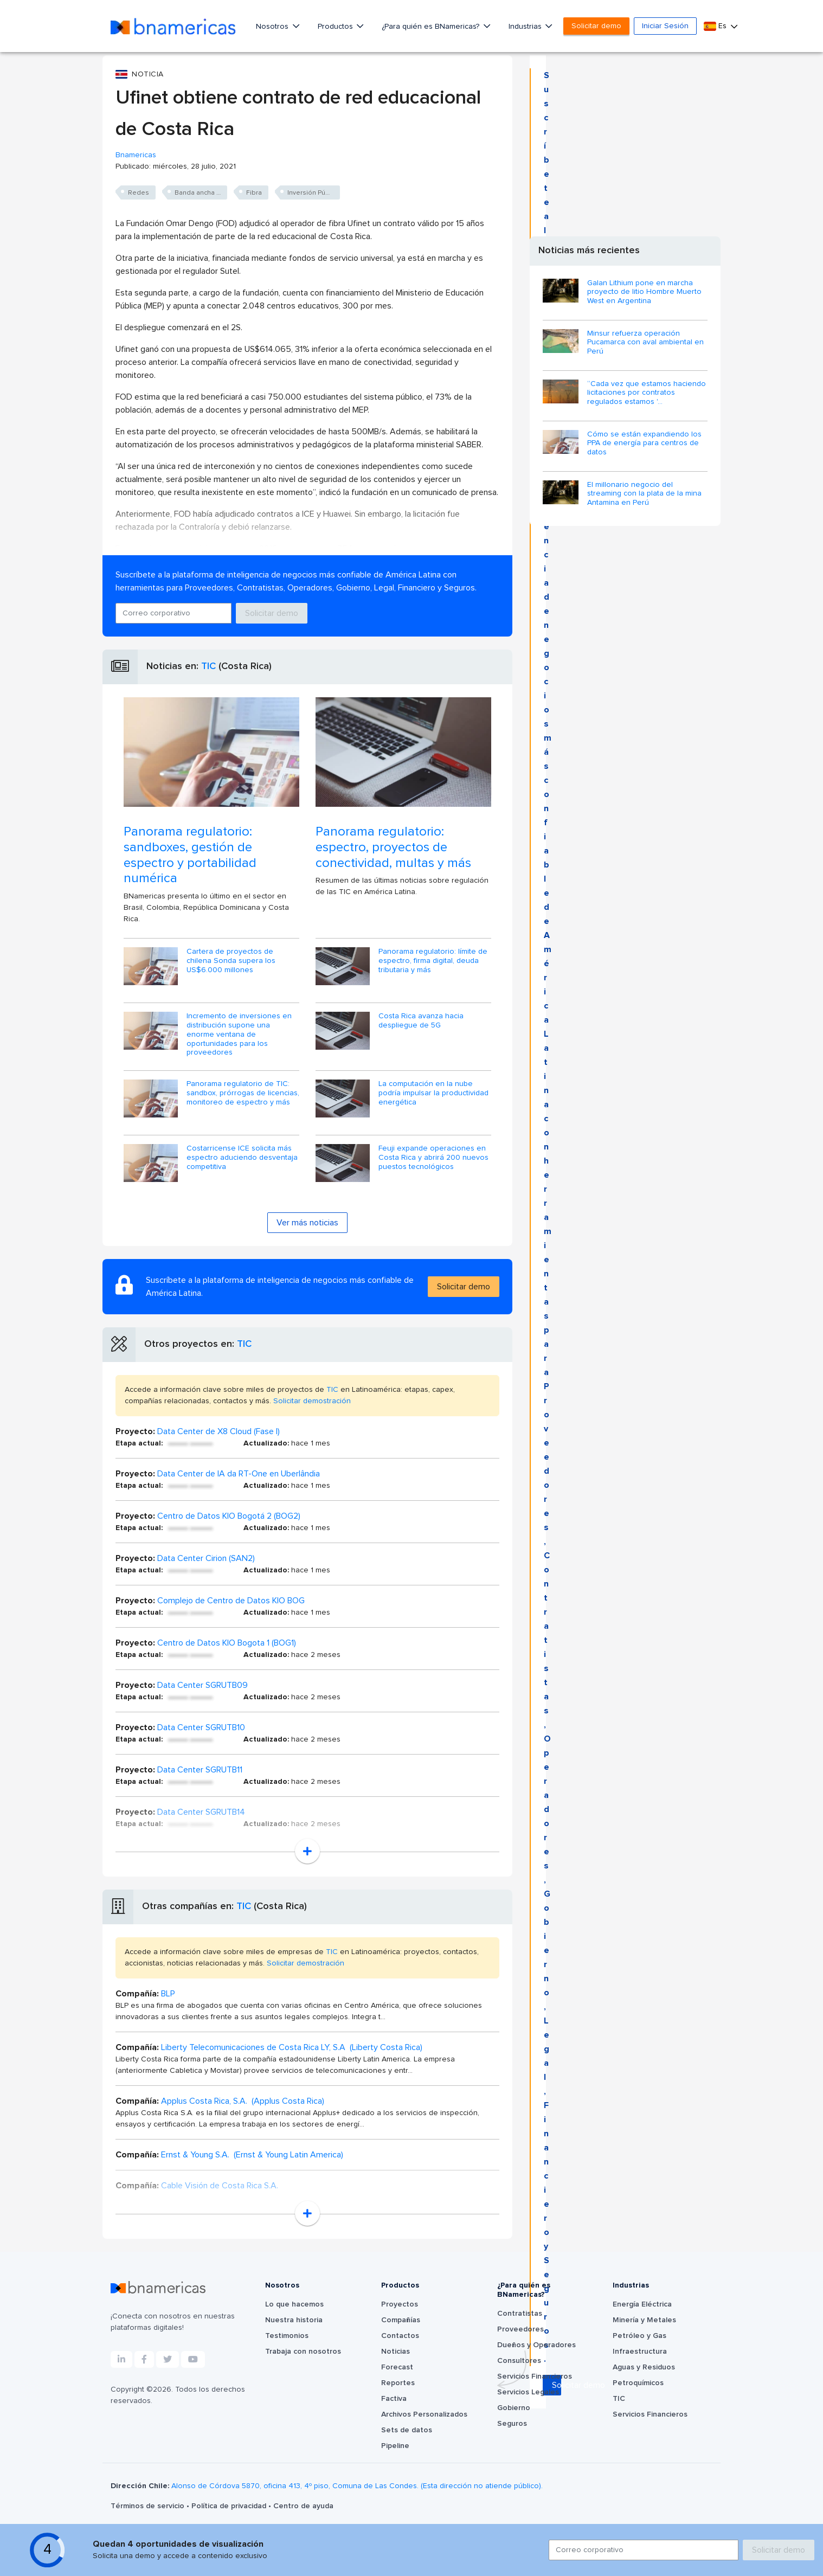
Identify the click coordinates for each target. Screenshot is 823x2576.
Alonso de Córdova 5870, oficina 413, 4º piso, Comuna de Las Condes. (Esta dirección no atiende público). (357, 2486)
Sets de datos (406, 2430)
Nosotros (273, 26)
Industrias (526, 26)
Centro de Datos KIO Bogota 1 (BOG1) (226, 1643)
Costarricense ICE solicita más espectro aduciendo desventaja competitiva (242, 1158)
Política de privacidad (229, 2506)
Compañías (400, 2320)
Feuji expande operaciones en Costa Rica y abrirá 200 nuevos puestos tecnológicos (433, 1158)
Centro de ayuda (303, 2506)
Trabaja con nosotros (303, 2351)
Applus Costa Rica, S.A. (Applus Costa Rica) (242, 2101)
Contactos (400, 2336)
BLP (168, 1993)
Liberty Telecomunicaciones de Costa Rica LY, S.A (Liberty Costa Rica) (291, 2047)
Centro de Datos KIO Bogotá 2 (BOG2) (228, 1516)
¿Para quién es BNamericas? (431, 26)
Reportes (398, 2383)
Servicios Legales (528, 2392)
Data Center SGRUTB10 (201, 1727)
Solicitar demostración (312, 1401)
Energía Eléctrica (642, 2304)
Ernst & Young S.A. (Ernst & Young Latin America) (252, 2154)
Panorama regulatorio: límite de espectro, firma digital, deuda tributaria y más (432, 961)
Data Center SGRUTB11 (199, 1769)
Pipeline (395, 2446)
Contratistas (519, 2313)
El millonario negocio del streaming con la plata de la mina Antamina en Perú (644, 494)
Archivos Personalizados (424, 2414)
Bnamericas (135, 155)
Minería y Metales (644, 2320)
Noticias (395, 2351)
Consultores (519, 2361)
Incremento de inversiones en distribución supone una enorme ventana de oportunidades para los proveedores (239, 1034)
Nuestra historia (294, 2320)
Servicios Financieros (534, 2376)
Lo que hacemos (294, 2304)
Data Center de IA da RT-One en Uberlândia (238, 1473)
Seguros (512, 2423)
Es (716, 26)
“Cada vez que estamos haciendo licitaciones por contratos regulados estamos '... (646, 393)
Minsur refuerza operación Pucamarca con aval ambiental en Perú (645, 343)
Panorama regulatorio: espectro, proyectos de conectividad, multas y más (393, 847)
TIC (208, 666)
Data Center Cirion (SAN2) (206, 1558)
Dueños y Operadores (536, 2345)
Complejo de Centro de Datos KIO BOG (231, 1600)
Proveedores (520, 2329)
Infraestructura (640, 2351)
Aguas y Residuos (644, 2367)
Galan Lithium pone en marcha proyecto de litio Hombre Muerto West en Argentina (644, 292)
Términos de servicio (149, 2506)
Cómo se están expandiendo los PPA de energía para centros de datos (644, 444)
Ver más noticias (307, 1222)
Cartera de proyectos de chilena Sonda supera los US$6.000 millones (231, 961)
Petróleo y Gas (639, 2336)
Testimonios (286, 2336)
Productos (336, 26)
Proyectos (399, 2304)
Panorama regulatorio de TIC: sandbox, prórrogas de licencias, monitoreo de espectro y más (243, 1093)
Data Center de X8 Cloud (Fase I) (218, 1431)
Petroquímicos (638, 2383)
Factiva (394, 2398)
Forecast (397, 2367)
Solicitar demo (596, 26)
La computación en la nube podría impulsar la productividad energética (433, 1093)
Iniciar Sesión (665, 26)
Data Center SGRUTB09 (202, 1685)
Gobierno (513, 2408)
